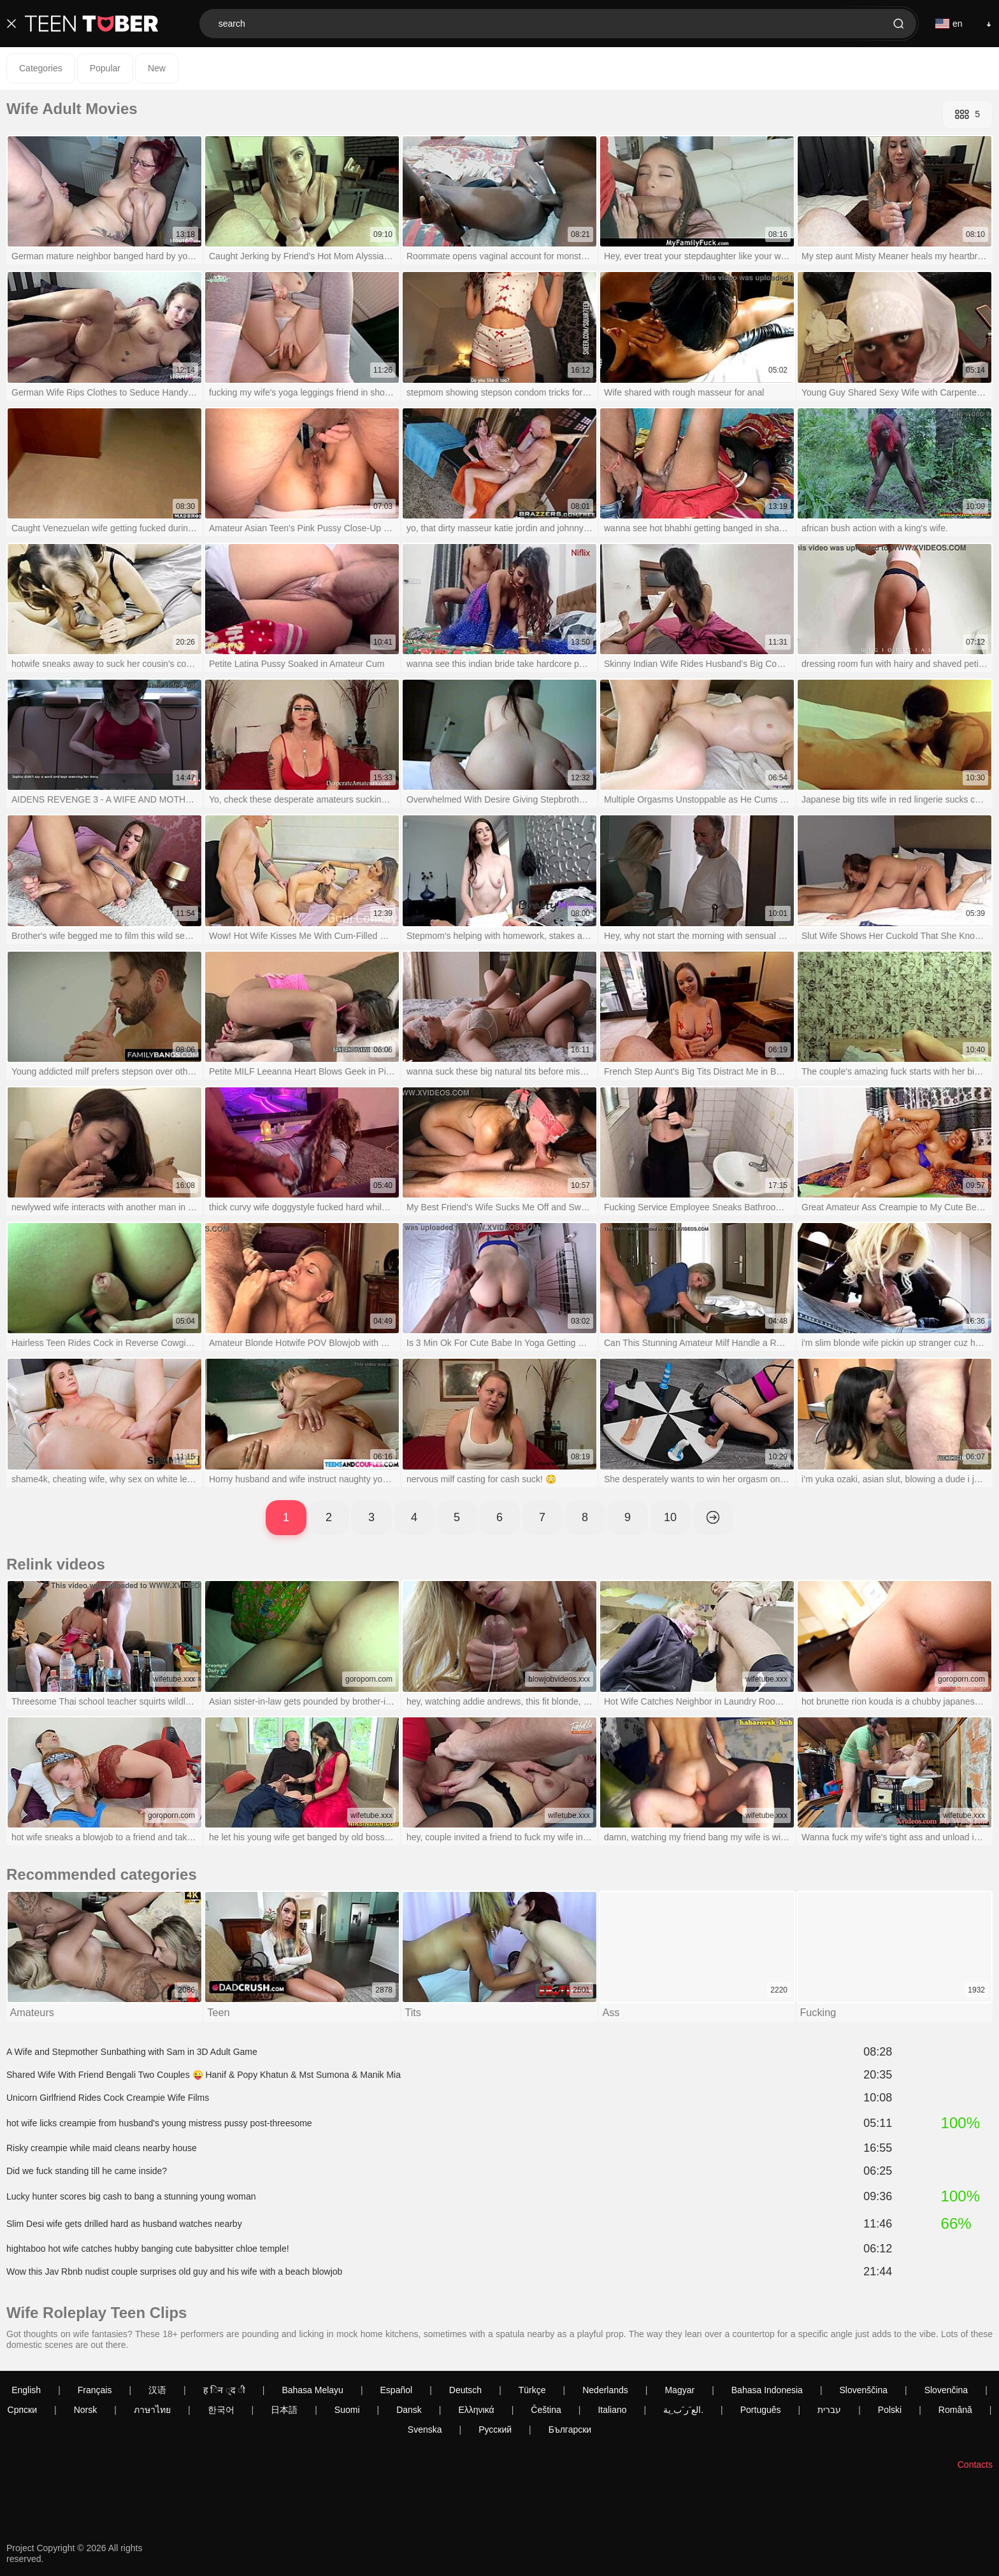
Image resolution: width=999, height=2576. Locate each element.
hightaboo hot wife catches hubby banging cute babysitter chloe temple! (147, 2250)
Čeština (546, 2410)
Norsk (85, 2410)
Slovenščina (864, 2390)
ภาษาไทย (152, 2410)
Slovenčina (946, 2390)
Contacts (975, 2464)
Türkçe (532, 2390)
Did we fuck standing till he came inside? (86, 2172)
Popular (105, 68)
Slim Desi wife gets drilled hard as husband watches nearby (124, 2225)
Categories (40, 68)
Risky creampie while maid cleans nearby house (101, 2149)
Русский (495, 2429)
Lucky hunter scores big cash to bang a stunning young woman (130, 2198)
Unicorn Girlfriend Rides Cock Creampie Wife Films (107, 2099)
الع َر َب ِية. (683, 2410)
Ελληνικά (476, 2410)
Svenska (425, 2429)
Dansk (409, 2410)
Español (396, 2390)
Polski (890, 2410)
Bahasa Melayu (312, 2390)
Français (95, 2390)
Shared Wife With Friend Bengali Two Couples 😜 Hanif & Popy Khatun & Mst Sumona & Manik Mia (203, 2076)
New (157, 68)
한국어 (221, 2410)
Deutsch (465, 2390)
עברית (829, 2410)
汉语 (157, 2390)
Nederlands (605, 2390)
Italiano (612, 2410)
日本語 (284, 2410)
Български (570, 2429)
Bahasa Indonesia (767, 2390)
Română (955, 2410)
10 (670, 1517)
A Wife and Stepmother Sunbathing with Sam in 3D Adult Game (131, 2053)
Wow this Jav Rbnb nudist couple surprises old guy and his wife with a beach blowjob (174, 2273)
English (26, 2390)
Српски (22, 2410)
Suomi (347, 2410)
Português (760, 2410)
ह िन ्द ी (224, 2390)
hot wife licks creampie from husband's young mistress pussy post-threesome (159, 2124)
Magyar (679, 2390)
